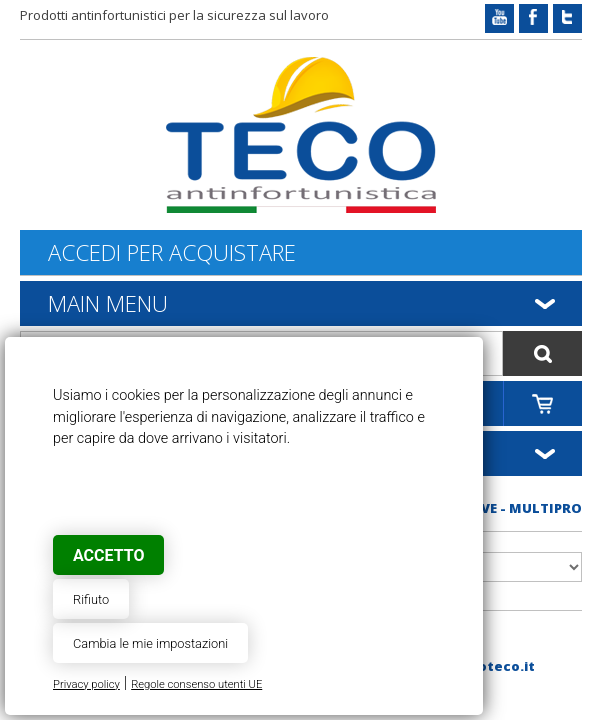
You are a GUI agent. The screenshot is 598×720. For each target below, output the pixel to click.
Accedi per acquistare (172, 252)
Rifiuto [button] (91, 599)
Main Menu (108, 303)
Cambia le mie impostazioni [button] (150, 643)
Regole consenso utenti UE (196, 684)
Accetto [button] (108, 555)
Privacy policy (86, 684)
